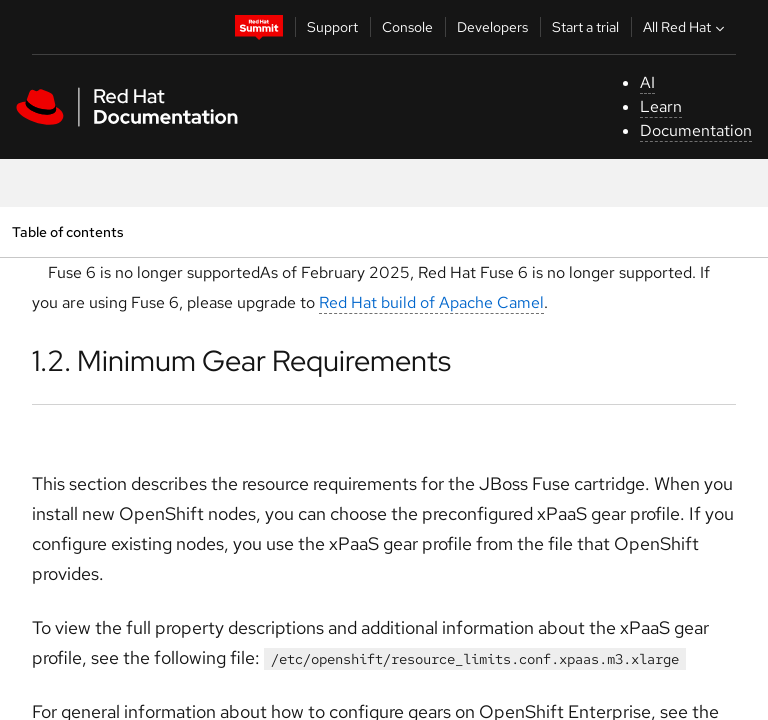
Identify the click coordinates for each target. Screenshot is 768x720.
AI (647, 82)
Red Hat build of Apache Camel (431, 302)
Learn (661, 106)
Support (332, 27)
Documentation (696, 130)
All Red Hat (686, 27)
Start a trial (585, 27)
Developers (492, 27)
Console (407, 27)
